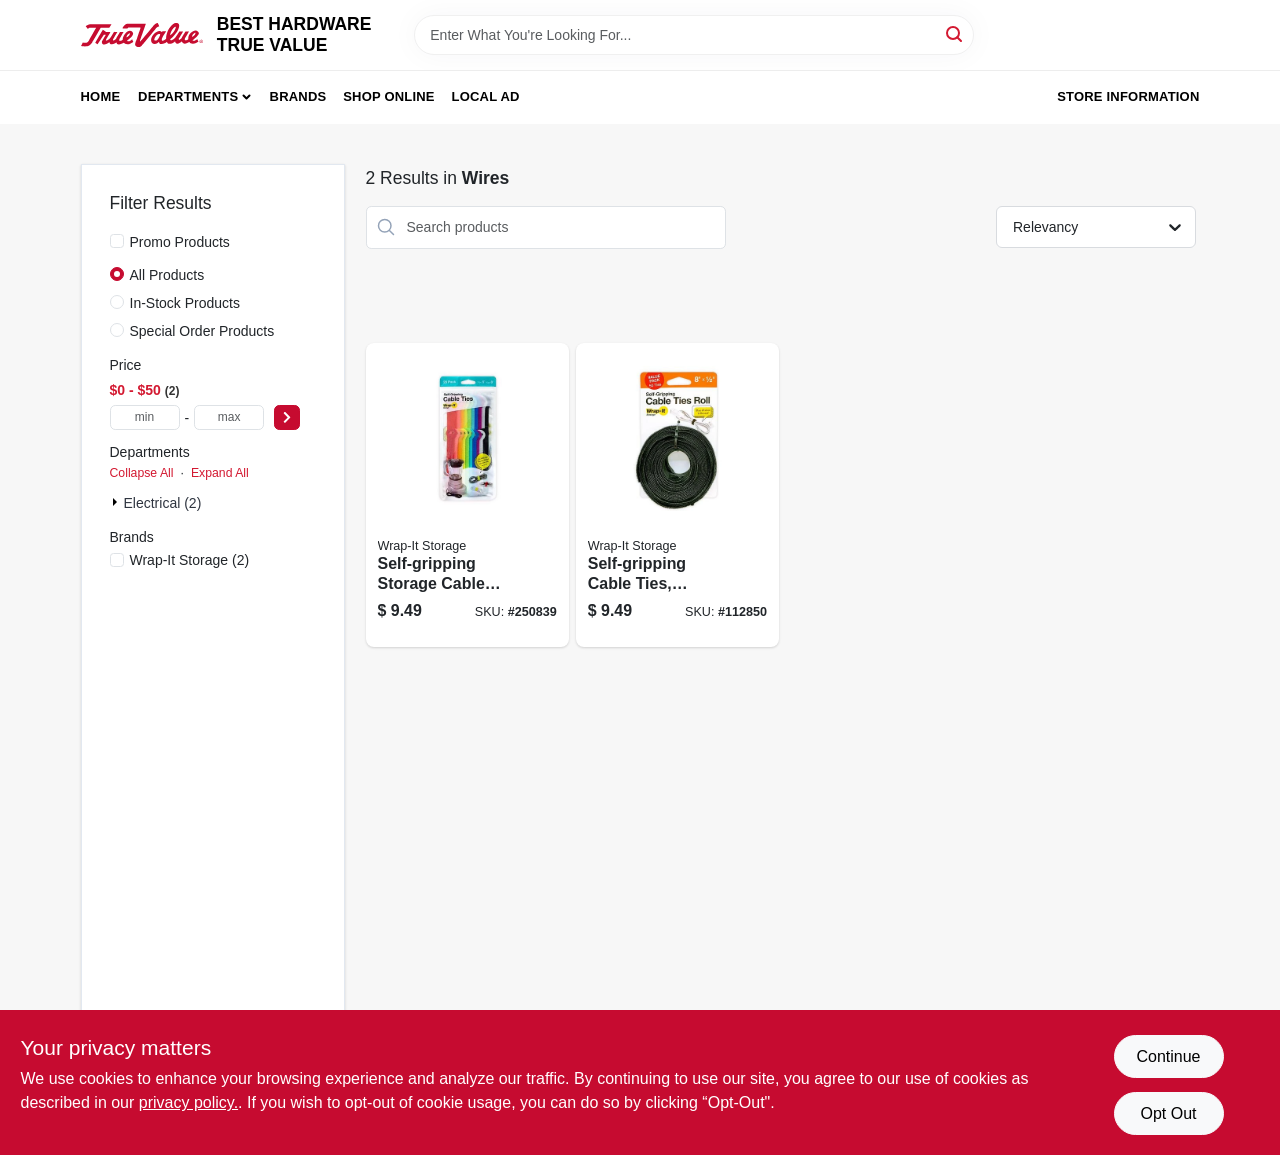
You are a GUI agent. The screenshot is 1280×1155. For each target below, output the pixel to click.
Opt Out (1168, 1113)
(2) (190, 560)
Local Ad (486, 96)
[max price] (229, 417)
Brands (298, 96)
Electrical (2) (163, 503)
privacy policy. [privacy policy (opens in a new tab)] (188, 1102)
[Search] (955, 33)
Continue (1168, 1056)
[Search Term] (694, 35)
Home (101, 96)
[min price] (145, 417)
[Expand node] (117, 502)
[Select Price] (287, 417)
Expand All (220, 473)
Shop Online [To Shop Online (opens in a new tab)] (389, 96)
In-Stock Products (185, 303)
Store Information (1128, 96)
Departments (188, 96)
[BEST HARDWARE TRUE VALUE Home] (142, 35)
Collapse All (142, 473)
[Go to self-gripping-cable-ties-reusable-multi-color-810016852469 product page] (677, 495)
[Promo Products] (117, 241)
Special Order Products (202, 331)
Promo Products (180, 242)
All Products (167, 275)
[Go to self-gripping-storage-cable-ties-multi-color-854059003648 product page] (467, 495)
